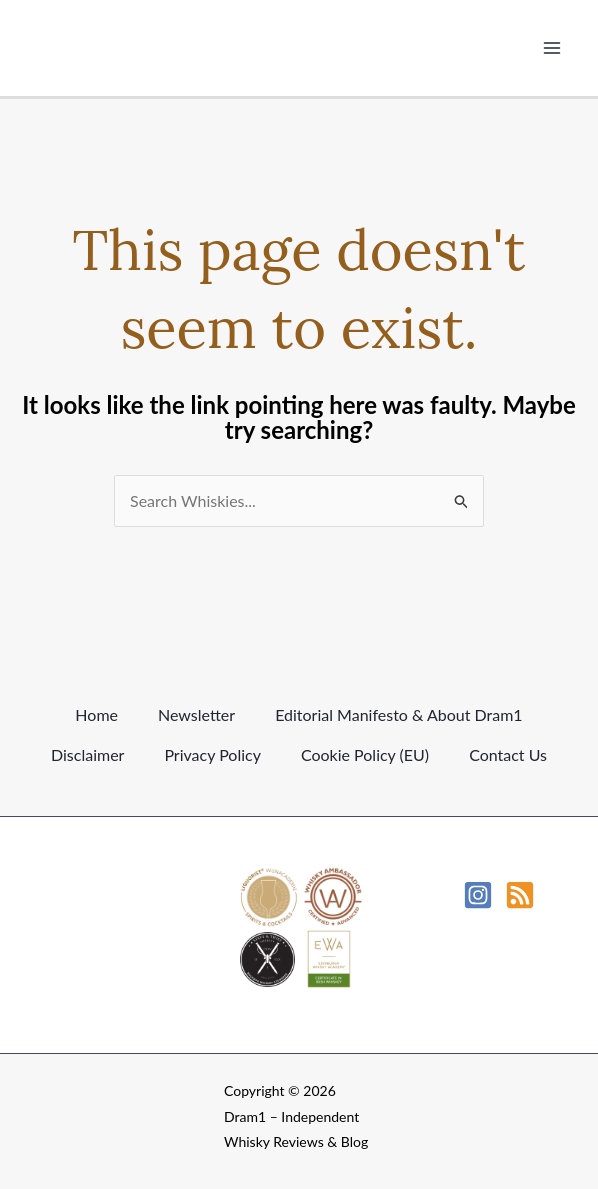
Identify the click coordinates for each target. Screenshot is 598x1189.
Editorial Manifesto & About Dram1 (399, 714)
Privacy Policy (212, 754)
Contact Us (508, 754)
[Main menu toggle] (552, 48)
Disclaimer (87, 754)
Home (96, 714)
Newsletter (196, 714)
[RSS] (520, 895)
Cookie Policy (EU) (365, 754)
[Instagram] (478, 895)
